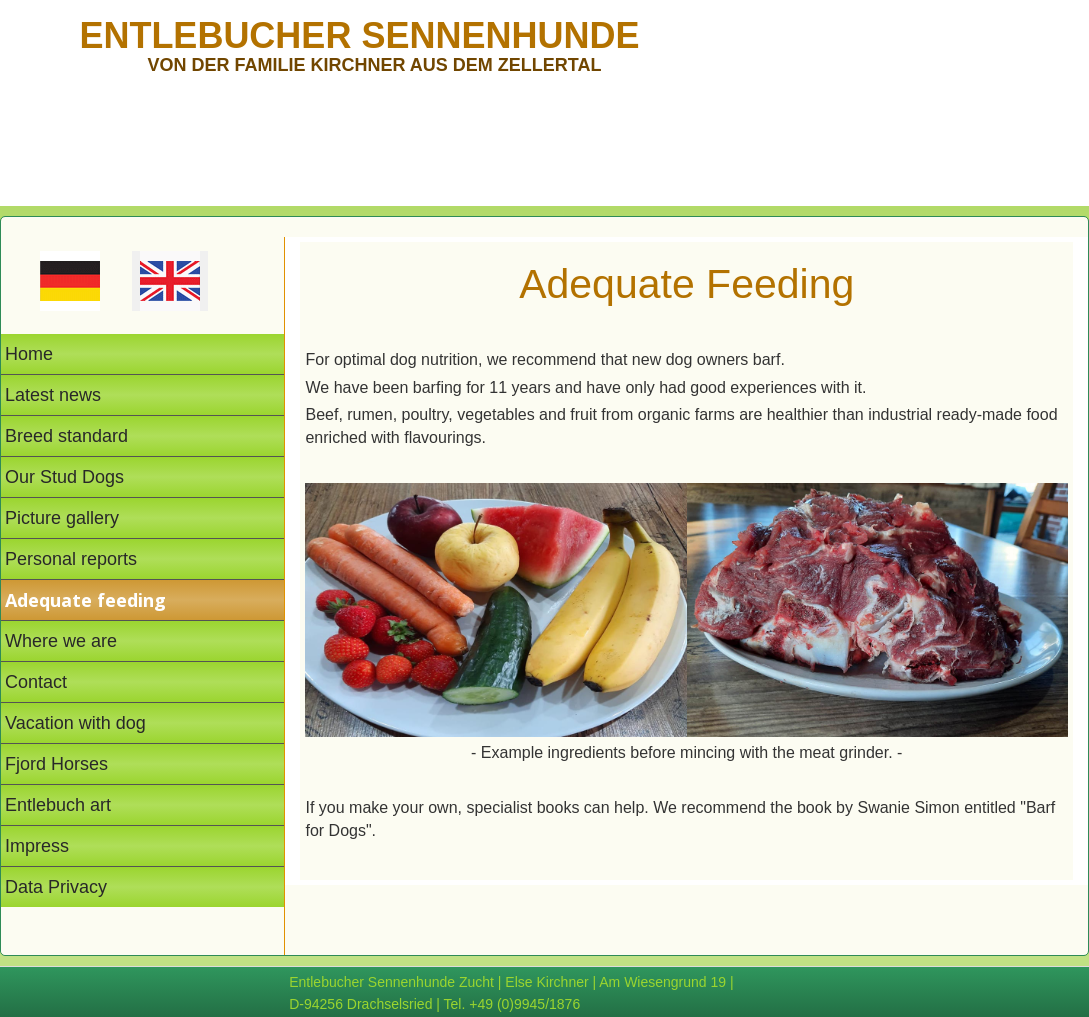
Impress (37, 846)
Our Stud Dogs (64, 477)
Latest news (53, 395)
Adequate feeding (85, 600)
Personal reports (71, 559)
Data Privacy (56, 887)
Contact (36, 682)
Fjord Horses (56, 764)
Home (29, 354)
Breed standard (66, 436)
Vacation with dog (75, 723)
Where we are (61, 641)
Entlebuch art (58, 805)
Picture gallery (62, 518)
